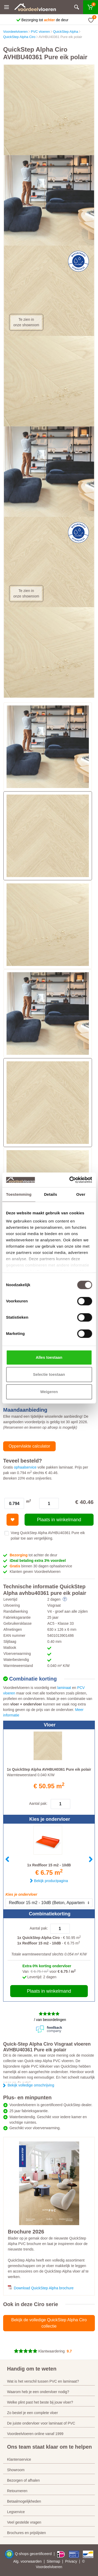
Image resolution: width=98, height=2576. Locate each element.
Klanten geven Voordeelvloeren (35, 1571)
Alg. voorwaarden (27, 2561)
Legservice (16, 2512)
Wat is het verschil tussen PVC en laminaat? (43, 2381)
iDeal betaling (38, 1560)
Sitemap (53, 2561)
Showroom (16, 2470)
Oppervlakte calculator (29, 1446)
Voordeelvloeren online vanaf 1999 (35, 2434)
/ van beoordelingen (49, 2020)
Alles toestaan (49, 1357)
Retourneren (17, 2491)
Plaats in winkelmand (59, 1519)
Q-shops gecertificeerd (34, 2554)
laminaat (64, 1688)
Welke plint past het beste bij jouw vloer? (40, 2402)
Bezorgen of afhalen (23, 2480)
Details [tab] (50, 1194)
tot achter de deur (33, 1555)
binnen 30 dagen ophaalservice (41, 1566)
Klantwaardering (51, 2351)
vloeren (56, 2567)
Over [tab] (80, 1194)
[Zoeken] (76, 7)
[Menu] (6, 7)
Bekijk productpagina (51, 1881)
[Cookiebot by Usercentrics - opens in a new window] (70, 1179)
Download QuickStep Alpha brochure (44, 2288)
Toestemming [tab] (19, 1194)
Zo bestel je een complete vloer (32, 2413)
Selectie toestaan (49, 1374)
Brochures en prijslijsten (26, 2533)
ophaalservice (25, 1467)
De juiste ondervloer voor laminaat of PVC (41, 2423)
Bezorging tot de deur (44, 20)
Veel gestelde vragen (24, 2522)
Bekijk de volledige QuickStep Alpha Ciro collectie (49, 2323)
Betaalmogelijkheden (24, 2501)
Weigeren (49, 1391)
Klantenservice (19, 2459)
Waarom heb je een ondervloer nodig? (38, 2392)
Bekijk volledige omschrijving (31, 2085)
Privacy (71, 2561)
